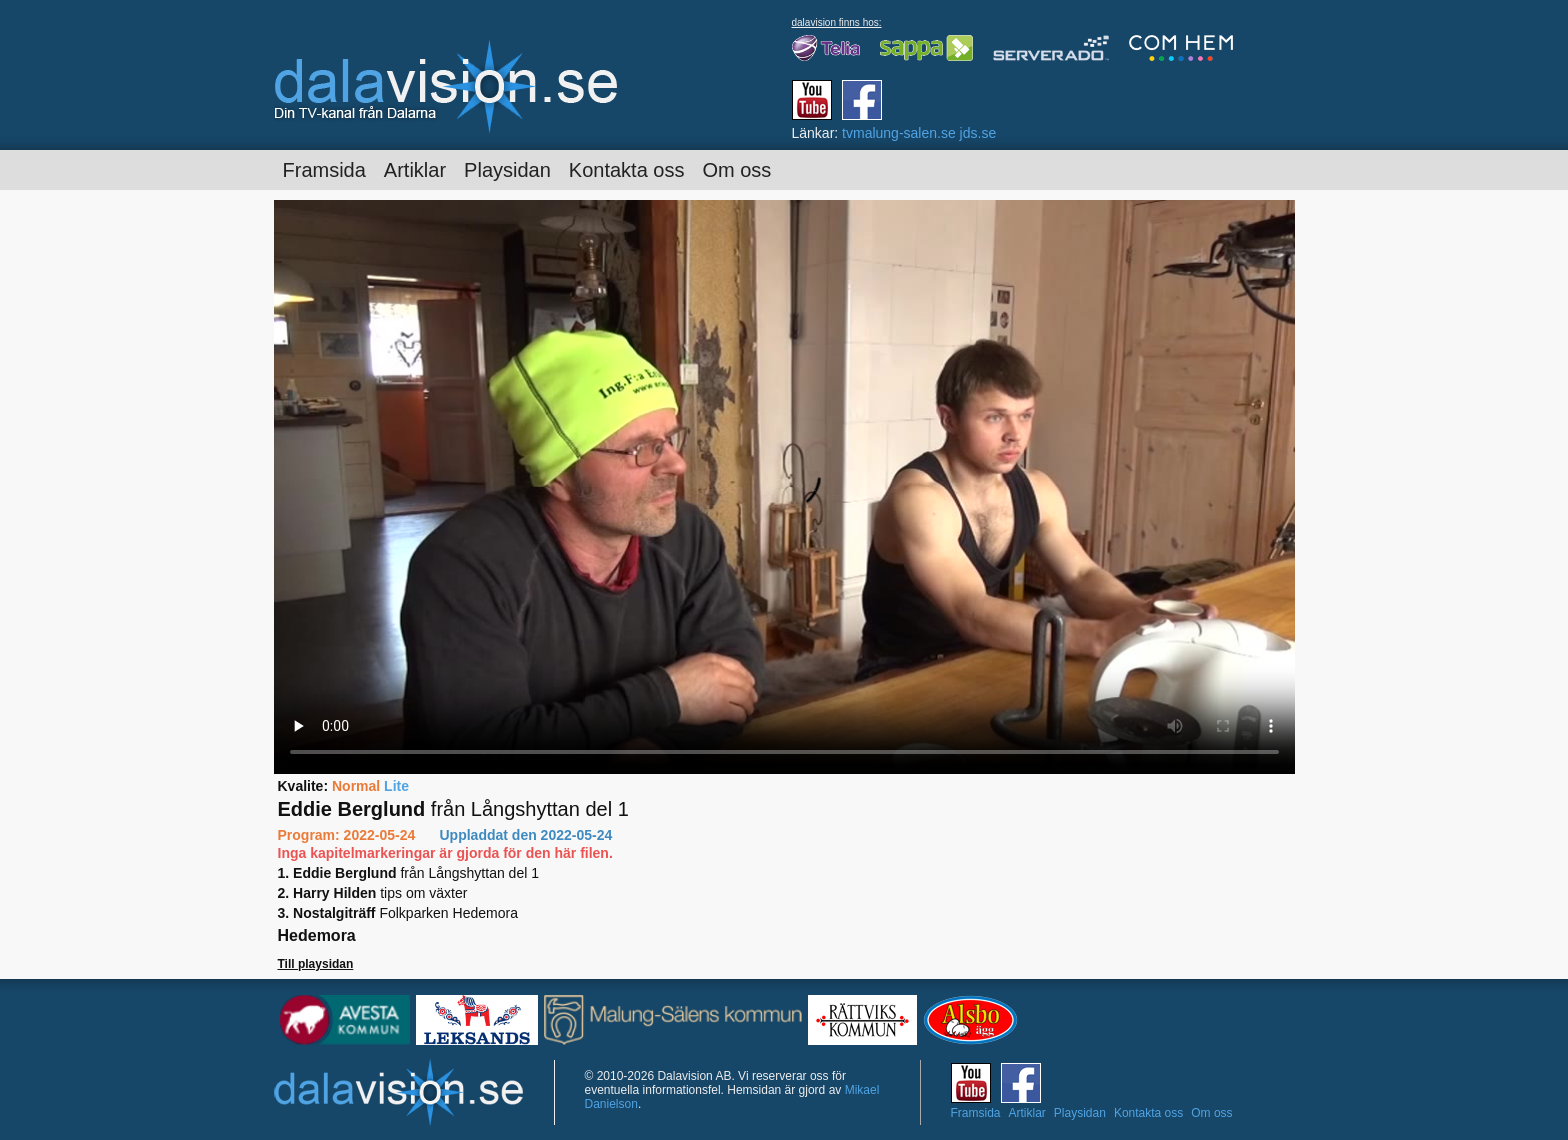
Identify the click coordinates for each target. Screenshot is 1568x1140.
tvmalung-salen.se (899, 133)
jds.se (978, 133)
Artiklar (415, 170)
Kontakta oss (627, 170)
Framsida (324, 170)
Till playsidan (316, 964)
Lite (396, 786)
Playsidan (507, 170)
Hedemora (317, 935)
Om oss (736, 170)
